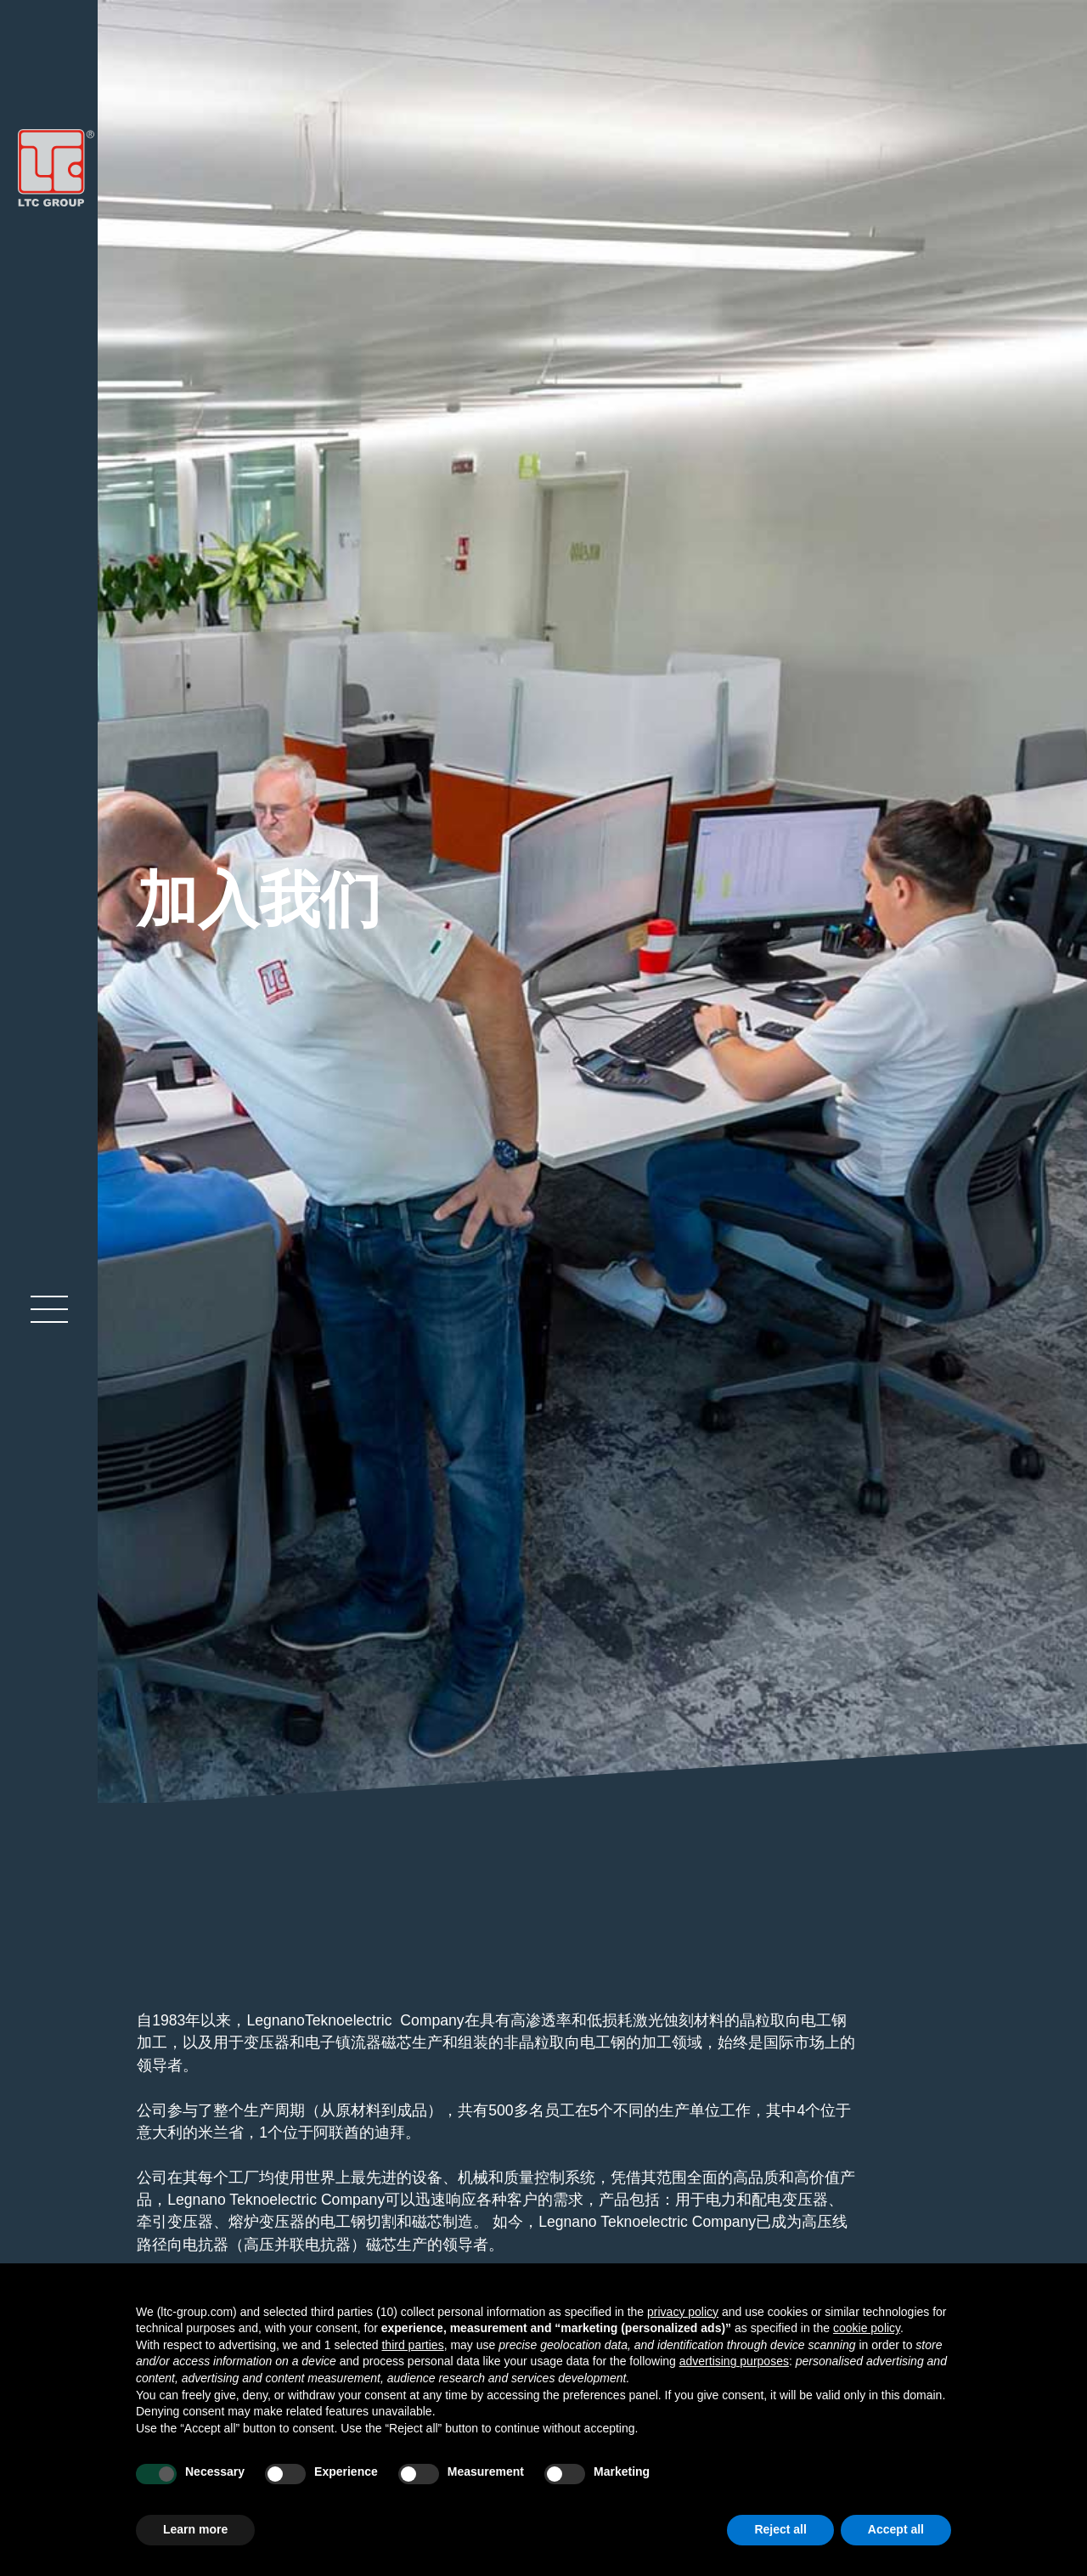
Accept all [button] (896, 2529)
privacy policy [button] (682, 2312)
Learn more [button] (195, 2529)
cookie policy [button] (866, 2328)
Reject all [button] (780, 2529)
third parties (412, 2345)
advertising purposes (734, 2361)
